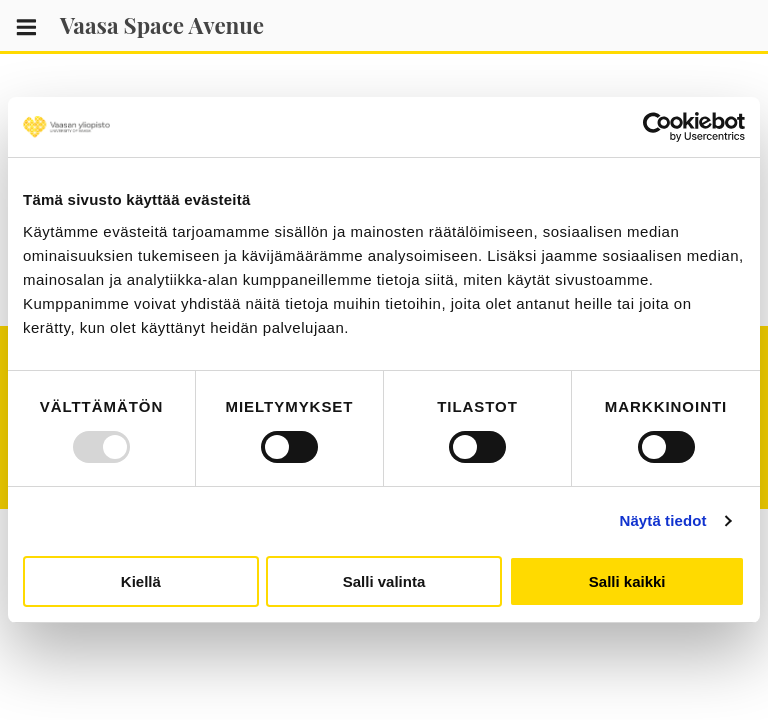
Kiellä (141, 581)
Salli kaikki (627, 581)
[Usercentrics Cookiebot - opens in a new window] (657, 127)
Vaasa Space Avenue (162, 25)
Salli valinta (384, 581)
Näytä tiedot (663, 520)
